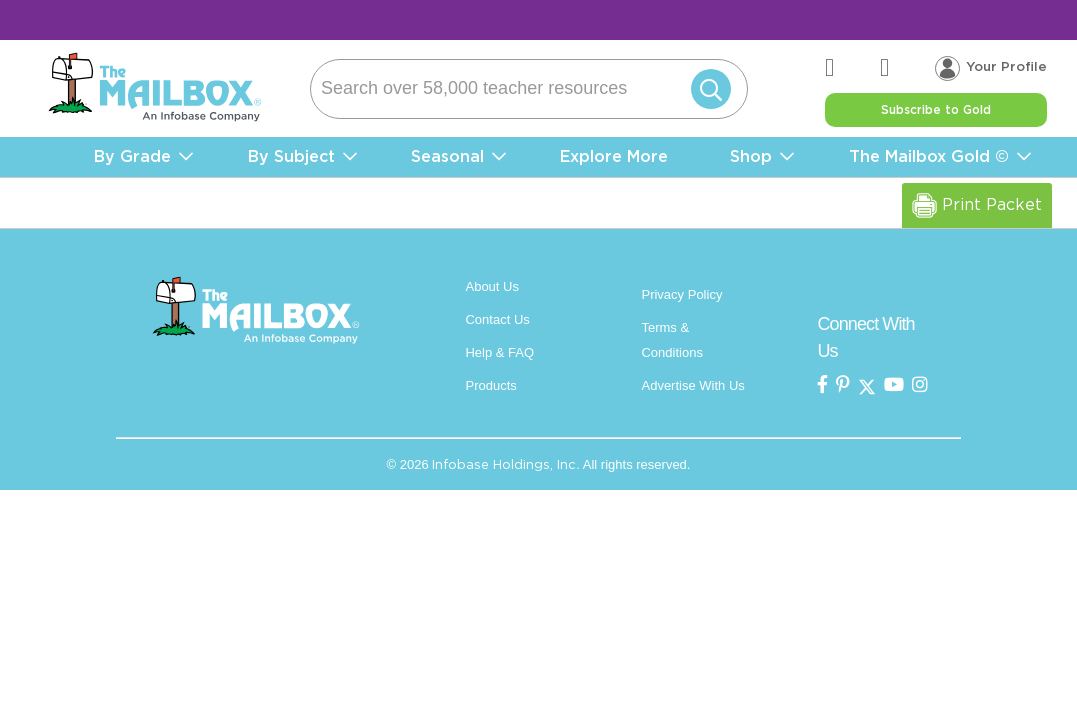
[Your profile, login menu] (992, 67)
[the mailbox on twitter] (867, 385)
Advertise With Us (692, 385)
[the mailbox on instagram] (920, 385)
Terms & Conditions (671, 340)
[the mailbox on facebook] (822, 385)
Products (490, 385)
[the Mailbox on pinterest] (843, 385)
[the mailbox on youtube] (894, 385)
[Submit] (708, 89)
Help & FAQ (499, 352)
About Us (491, 286)
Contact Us (497, 319)
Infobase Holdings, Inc (504, 464)
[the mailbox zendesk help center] (854, 68)
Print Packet (978, 205)
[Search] (529, 89)
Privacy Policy (681, 294)
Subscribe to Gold (936, 109)
